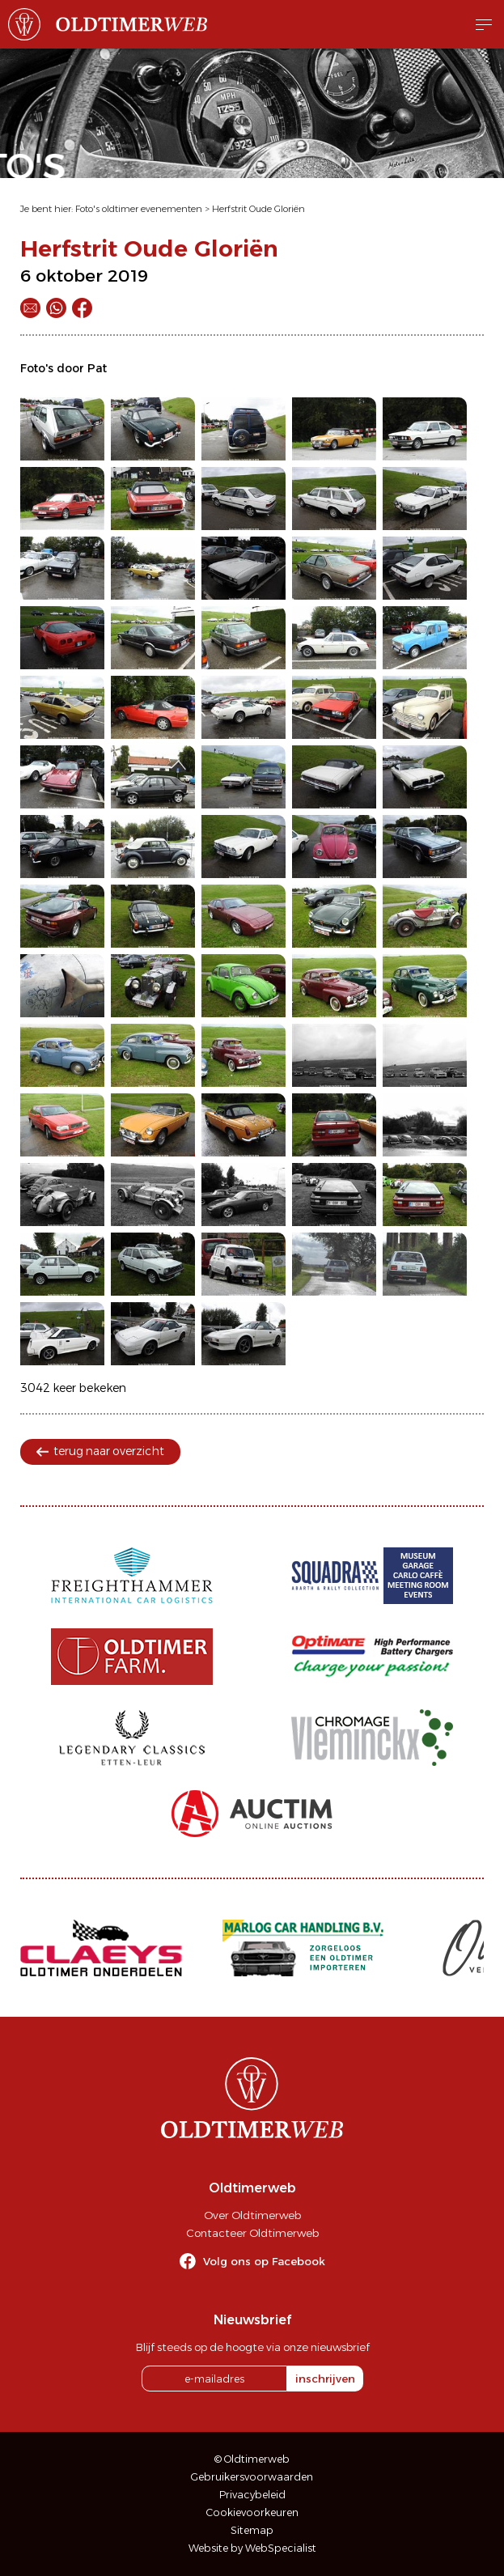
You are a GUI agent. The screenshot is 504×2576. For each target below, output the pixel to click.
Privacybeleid (252, 2495)
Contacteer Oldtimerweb (252, 2232)
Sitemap (252, 2530)
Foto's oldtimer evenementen (138, 208)
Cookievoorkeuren (252, 2512)
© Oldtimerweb (252, 2459)
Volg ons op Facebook (264, 2261)
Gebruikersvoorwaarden (252, 2477)
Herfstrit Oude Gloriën (258, 208)
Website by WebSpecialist (252, 2548)
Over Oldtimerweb (252, 2215)
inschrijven (325, 2378)
